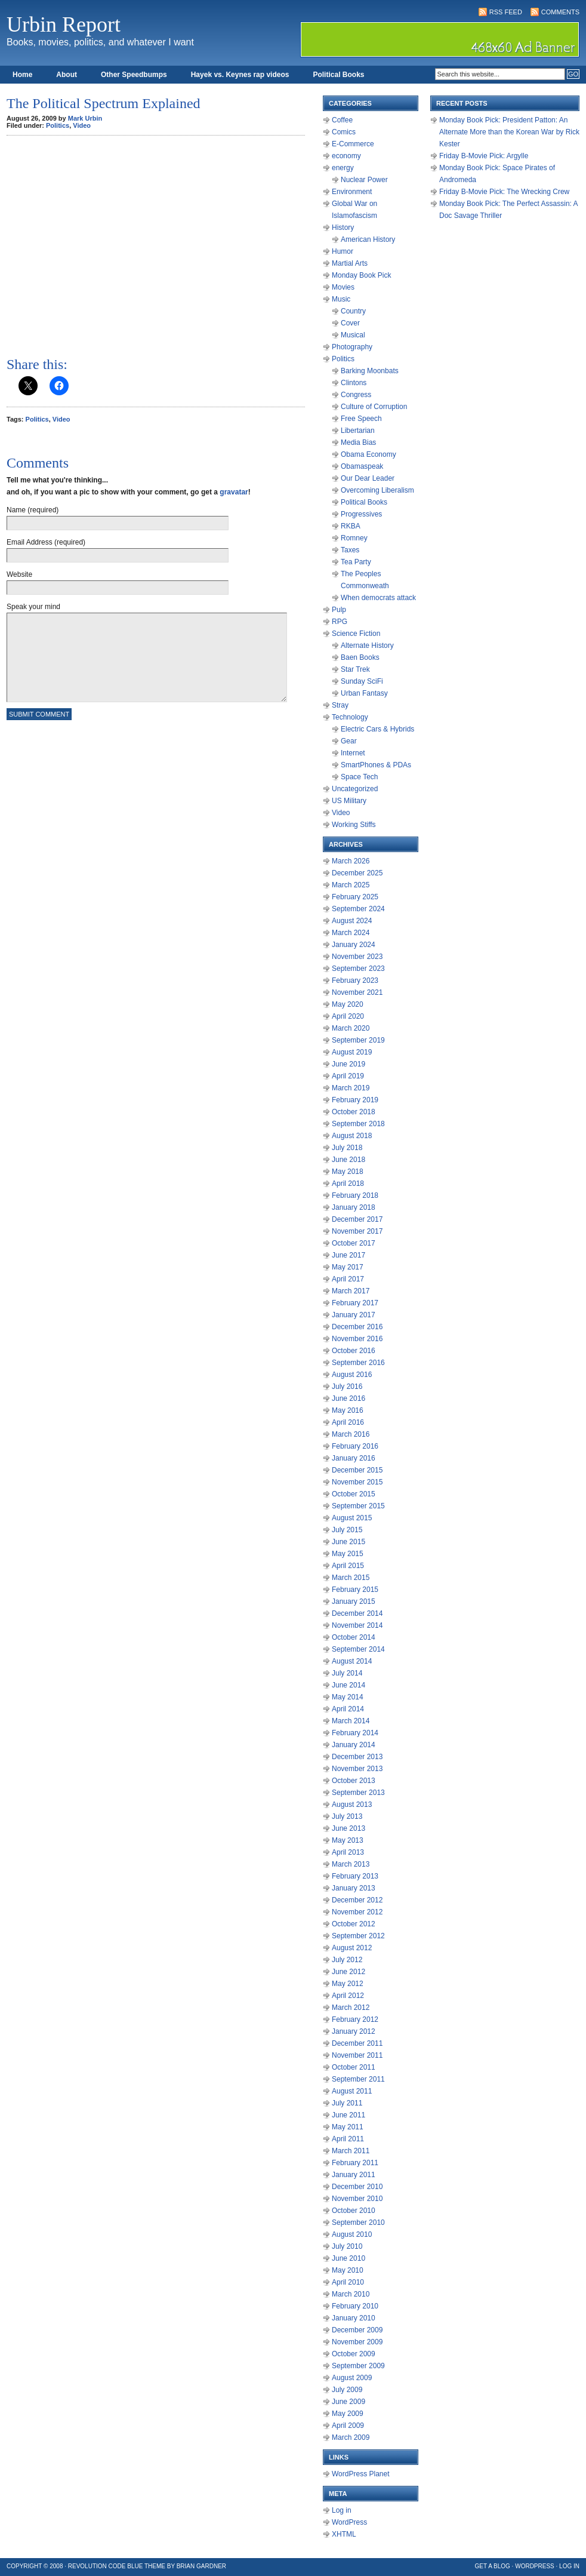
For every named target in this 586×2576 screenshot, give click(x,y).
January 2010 (353, 2318)
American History (368, 239)
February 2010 (355, 2306)
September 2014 (358, 1649)
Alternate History (367, 645)
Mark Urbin (85, 118)
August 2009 (352, 2378)
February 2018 (355, 1195)
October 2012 (353, 1924)
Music (341, 299)
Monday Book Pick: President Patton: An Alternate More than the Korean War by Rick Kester (509, 132)
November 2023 (357, 956)
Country (353, 311)
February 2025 (355, 897)
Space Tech (359, 777)
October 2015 (353, 1494)
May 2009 (347, 2413)
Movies (343, 287)
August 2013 (352, 1804)
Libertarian (358, 430)
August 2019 (352, 1052)
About (66, 74)
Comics (344, 132)
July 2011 (347, 2103)
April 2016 (348, 1422)
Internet (353, 753)
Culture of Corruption (374, 406)
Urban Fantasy (364, 693)
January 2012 (353, 2031)
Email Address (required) (46, 542)
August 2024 (352, 921)
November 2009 (357, 2342)
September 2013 (358, 1792)
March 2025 (350, 885)
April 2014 (348, 1709)
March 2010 (350, 2294)
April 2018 (348, 1183)
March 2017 (350, 1291)
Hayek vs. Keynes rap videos (240, 74)
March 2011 (350, 2151)
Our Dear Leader (367, 478)
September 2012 (358, 1936)
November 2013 (357, 1769)
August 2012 (352, 1948)
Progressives (361, 514)
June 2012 (348, 1972)
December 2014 (357, 1613)
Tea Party (356, 562)
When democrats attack (378, 598)
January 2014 (353, 1745)
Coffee (342, 120)
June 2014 (348, 1685)
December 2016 (357, 1327)
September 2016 (358, 1362)
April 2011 (348, 2139)
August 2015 (352, 1518)
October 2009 (353, 2354)
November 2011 (357, 2055)
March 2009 (350, 2437)
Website (19, 574)
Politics (57, 125)
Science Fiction (356, 633)
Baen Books (360, 657)
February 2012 (355, 2019)
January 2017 (353, 1315)
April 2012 (348, 1995)
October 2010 (353, 2210)
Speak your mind (33, 606)
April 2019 (348, 1076)
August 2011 (352, 2091)
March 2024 (350, 933)
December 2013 (357, 1757)
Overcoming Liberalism (377, 490)
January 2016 (353, 1458)
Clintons (353, 383)
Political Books (338, 74)
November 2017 (357, 1231)
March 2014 (350, 1721)
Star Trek (355, 669)
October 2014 (353, 1637)
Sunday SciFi (362, 681)
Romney (354, 538)
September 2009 (358, 2366)
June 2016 (348, 1398)
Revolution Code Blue (105, 2566)
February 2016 (355, 1446)
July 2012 (347, 1960)
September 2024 (358, 909)
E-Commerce (353, 144)
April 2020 (348, 1016)
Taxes (350, 550)
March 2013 (350, 1864)
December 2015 (357, 1470)
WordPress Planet (361, 2474)
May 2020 (347, 1004)
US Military (349, 801)
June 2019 (348, 1064)
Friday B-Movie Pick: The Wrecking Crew (504, 191)
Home (22, 74)
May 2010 (347, 2270)
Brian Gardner (201, 2566)
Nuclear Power (364, 180)
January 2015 (353, 1601)
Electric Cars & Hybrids (377, 729)
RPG (339, 621)
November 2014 (357, 1625)
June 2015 (348, 1542)
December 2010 (357, 2186)
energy (343, 168)
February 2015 (355, 1589)
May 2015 (347, 1554)
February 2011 (355, 2163)
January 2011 (353, 2175)
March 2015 (350, 1577)
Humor (342, 251)
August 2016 (352, 1374)
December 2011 (357, 2043)
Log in (341, 2510)
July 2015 (347, 1530)
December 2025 (357, 873)
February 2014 (355, 1733)
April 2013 (348, 1852)
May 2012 (347, 1983)
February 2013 (355, 1876)
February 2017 (355, 1303)
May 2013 (347, 1840)
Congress (356, 395)
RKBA (350, 526)
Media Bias (358, 442)
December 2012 (357, 1900)
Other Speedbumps (134, 74)
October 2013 (353, 1780)
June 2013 (348, 1828)
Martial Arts (350, 263)
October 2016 (353, 1351)
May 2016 (347, 1410)
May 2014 (347, 1697)
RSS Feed (505, 12)
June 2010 (348, 2258)
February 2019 (355, 1100)
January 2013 (353, 1888)
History (343, 227)
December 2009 (357, 2330)
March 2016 (350, 1434)
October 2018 (353, 1112)
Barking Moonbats (370, 371)
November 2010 (357, 2198)
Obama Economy (368, 454)
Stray (340, 705)
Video (82, 125)
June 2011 (348, 2115)
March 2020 (350, 1028)
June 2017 (348, 1255)
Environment (352, 191)
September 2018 (358, 1124)
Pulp (339, 609)
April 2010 (348, 2282)
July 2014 (347, 1673)
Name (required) (32, 510)
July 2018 (347, 1147)
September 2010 (358, 2222)
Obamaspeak (362, 466)
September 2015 (358, 1506)
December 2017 (357, 1219)
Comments (560, 12)
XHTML (344, 2534)
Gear (349, 741)
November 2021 (357, 992)
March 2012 (350, 2007)
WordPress (349, 2522)
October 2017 (353, 1243)
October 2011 (353, 2067)
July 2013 (347, 1816)
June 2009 (348, 2401)
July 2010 (347, 2246)
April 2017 (348, 1279)
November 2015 (357, 1482)
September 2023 (358, 968)
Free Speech (361, 418)
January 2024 (353, 944)
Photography (352, 347)
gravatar (234, 492)
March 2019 (350, 1088)
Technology (350, 717)
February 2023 (355, 980)
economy (346, 156)
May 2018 (347, 1171)
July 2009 (347, 2390)
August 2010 (352, 2234)
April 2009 (348, 2425)
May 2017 (347, 1267)
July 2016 (347, 1386)
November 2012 (357, 1912)
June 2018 (348, 1159)
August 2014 (352, 1661)
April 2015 (348, 1565)
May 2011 (347, 2127)
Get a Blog (492, 2566)
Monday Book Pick (361, 275)
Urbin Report (64, 24)
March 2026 (350, 861)
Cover (350, 323)
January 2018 (353, 1207)
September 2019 (358, 1040)
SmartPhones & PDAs (376, 765)
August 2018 (352, 1136)
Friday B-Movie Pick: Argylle (483, 156)
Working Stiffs (354, 824)
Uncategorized (355, 789)
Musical (353, 335)
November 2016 (357, 1339)
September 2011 (358, 2079)
